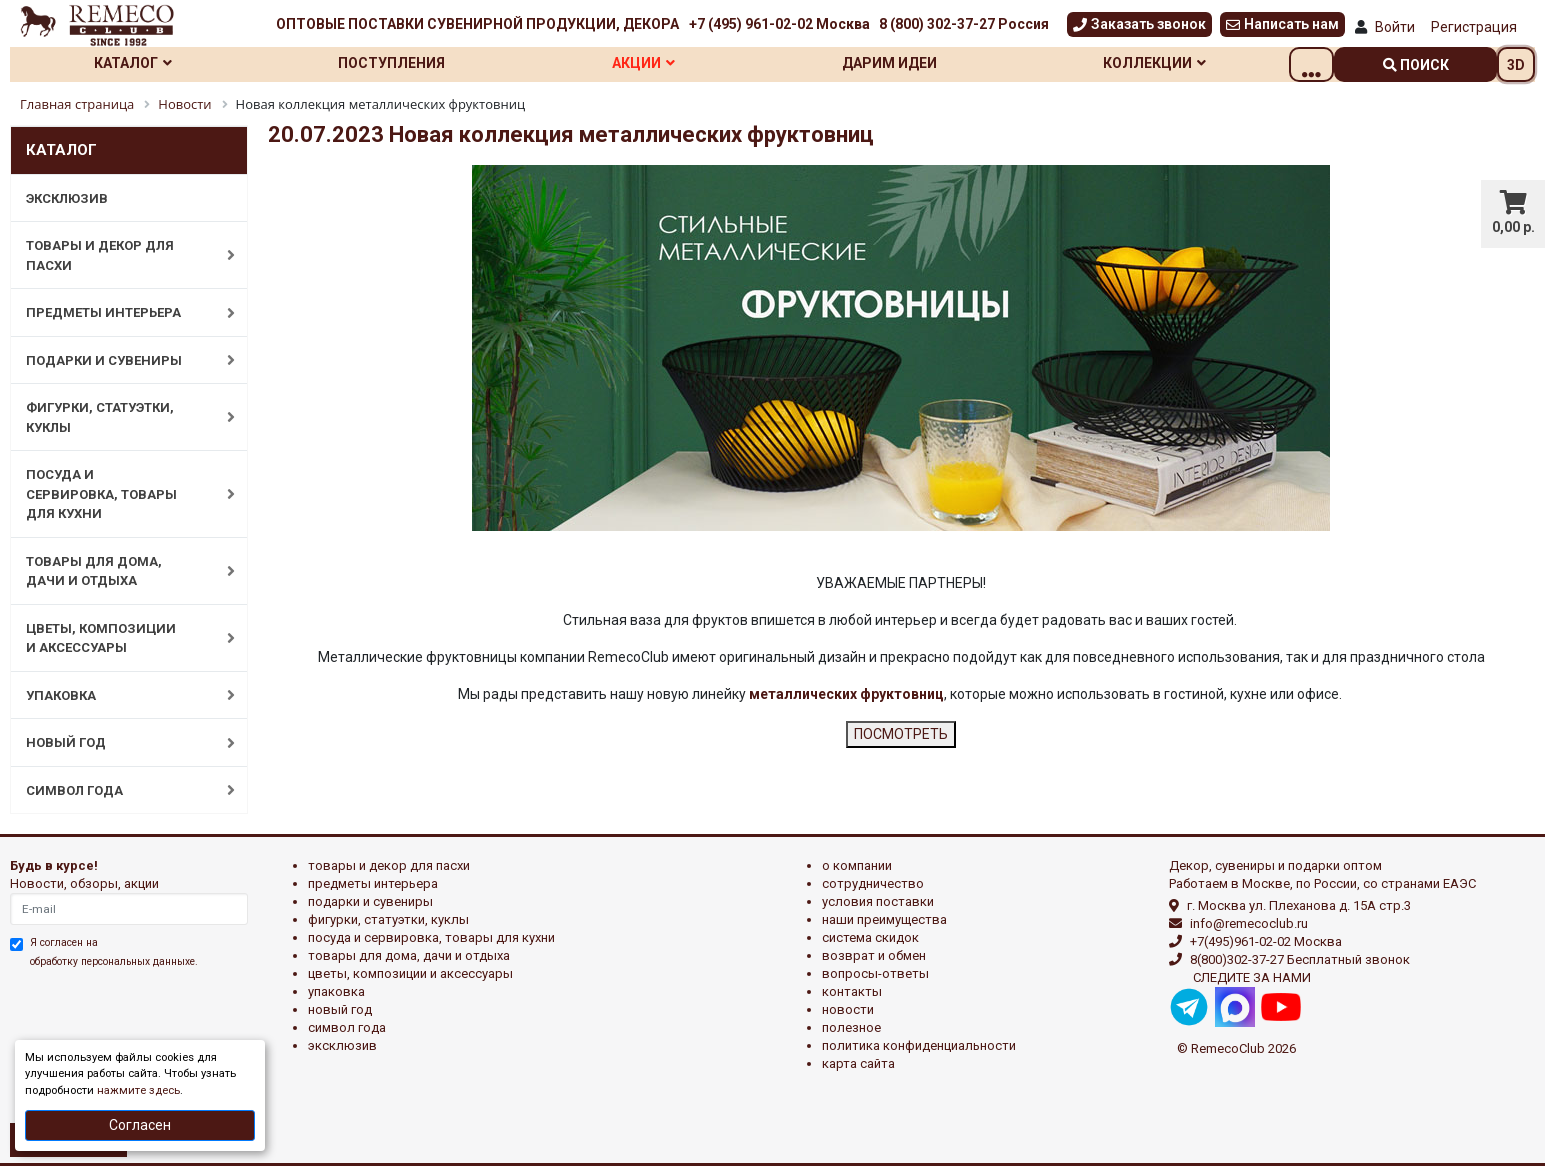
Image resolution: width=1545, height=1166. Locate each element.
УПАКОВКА (120, 695)
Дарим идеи (922, 63)
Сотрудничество (873, 883)
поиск (1416, 65)
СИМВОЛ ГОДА (120, 790)
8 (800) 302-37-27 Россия (964, 24)
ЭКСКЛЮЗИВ (67, 198)
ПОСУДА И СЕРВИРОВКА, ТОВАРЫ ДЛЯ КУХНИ (120, 494)
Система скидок (870, 937)
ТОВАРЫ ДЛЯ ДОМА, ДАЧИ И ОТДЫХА (120, 571)
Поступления (405, 63)
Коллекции (1195, 63)
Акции (666, 63)
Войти (1395, 27)
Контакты (852, 991)
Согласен (140, 1125)
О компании (857, 865)
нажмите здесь (138, 1090)
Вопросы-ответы (875, 973)
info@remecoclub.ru (1249, 923)
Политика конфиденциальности (919, 1045)
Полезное (851, 1027)
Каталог (137, 63)
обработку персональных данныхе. (114, 961)
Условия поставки (878, 901)
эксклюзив (342, 1045)
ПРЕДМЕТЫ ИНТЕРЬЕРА (120, 313)
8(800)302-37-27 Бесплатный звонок (1300, 959)
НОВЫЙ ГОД (120, 743)
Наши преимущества (884, 919)
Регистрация (1474, 27)
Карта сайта (858, 1063)
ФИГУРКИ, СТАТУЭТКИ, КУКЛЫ (120, 417)
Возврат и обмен (874, 955)
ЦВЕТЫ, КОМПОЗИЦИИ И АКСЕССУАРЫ (120, 638)
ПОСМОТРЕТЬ (901, 734)
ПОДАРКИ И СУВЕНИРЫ (120, 360)
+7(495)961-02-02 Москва (1266, 941)
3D (1516, 65)
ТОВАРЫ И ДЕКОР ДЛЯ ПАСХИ (120, 255)
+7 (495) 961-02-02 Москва (779, 24)
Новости (848, 1009)
